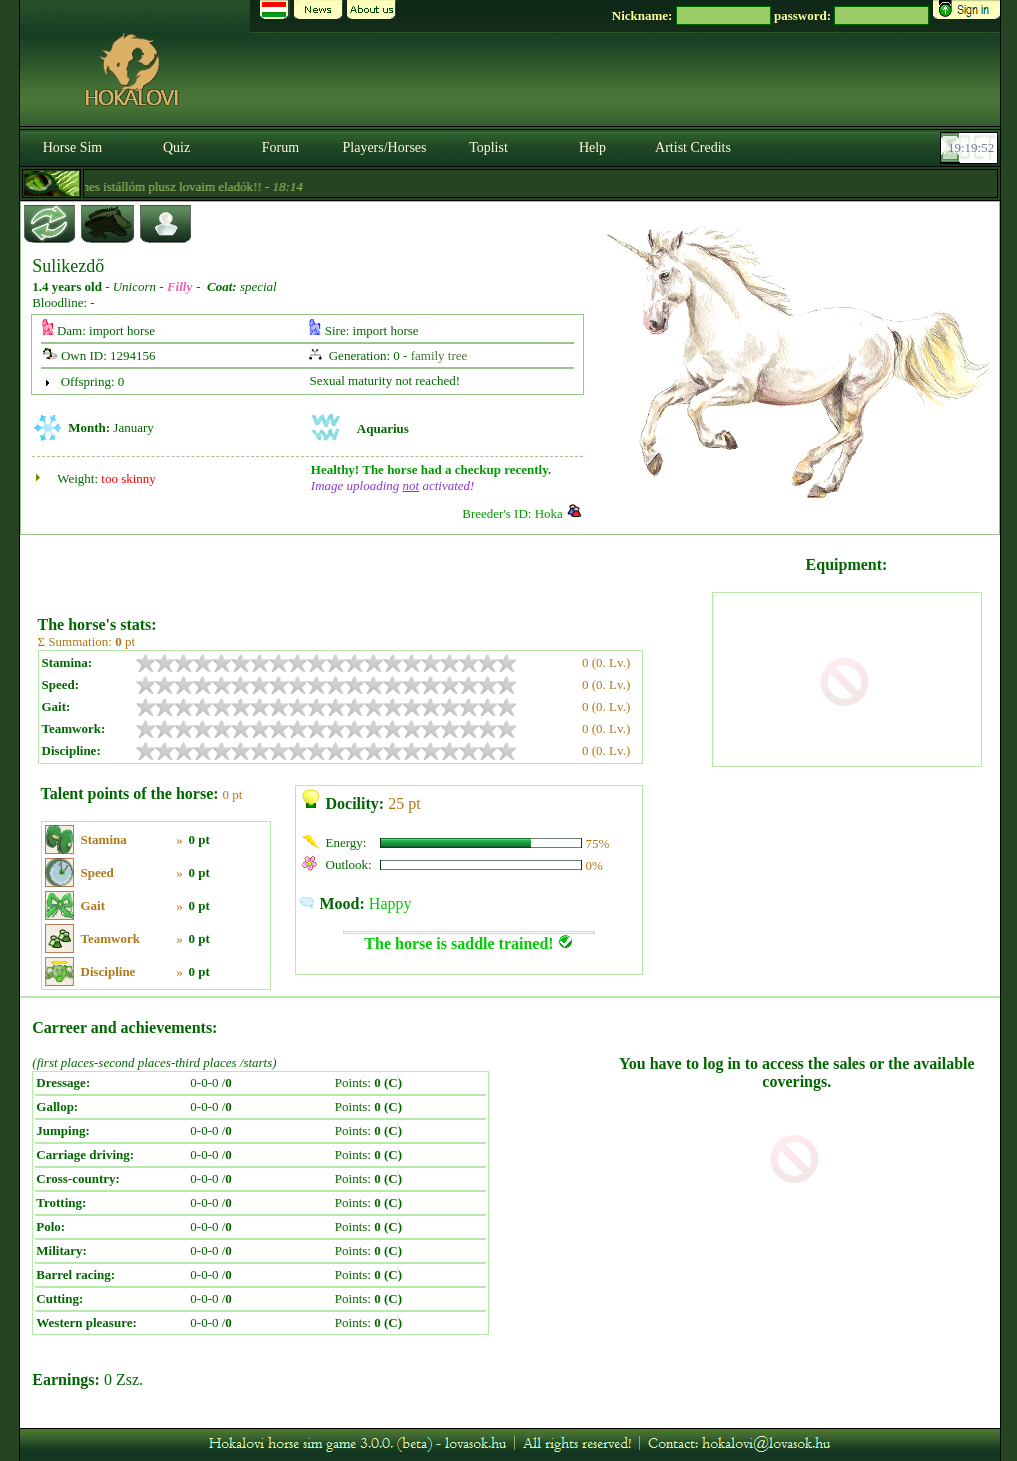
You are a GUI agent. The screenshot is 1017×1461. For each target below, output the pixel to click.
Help (592, 147)
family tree (439, 355)
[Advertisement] (373, 568)
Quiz (176, 147)
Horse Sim (73, 147)
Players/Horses (385, 147)
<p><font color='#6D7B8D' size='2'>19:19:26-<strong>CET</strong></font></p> (971, 148)
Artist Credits (693, 147)
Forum (280, 147)
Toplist (488, 147)
